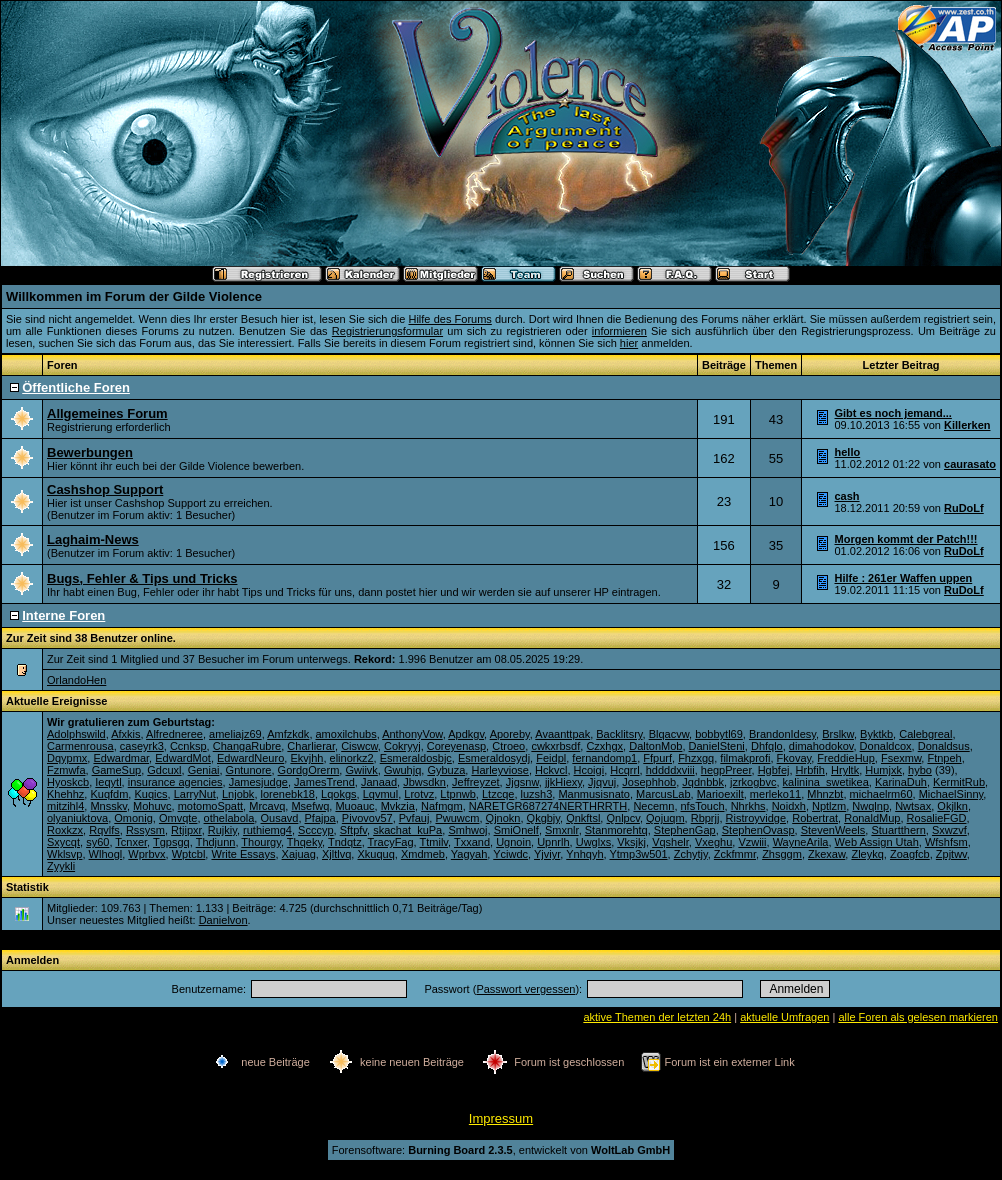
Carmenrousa (80, 746)
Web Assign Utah (877, 842)
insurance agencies (175, 782)
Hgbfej (774, 770)
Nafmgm (442, 806)
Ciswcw (359, 746)
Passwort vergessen (525, 989)
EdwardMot (183, 758)
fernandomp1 (604, 758)
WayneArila (801, 842)
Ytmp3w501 (638, 854)
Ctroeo (508, 746)
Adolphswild (76, 734)
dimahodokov (821, 746)
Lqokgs (338, 794)
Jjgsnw (522, 782)
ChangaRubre (247, 746)
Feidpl (551, 758)
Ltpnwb (457, 794)
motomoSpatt (210, 806)
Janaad (379, 782)
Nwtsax (913, 806)
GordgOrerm (309, 770)
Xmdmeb (423, 854)
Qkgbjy (543, 818)
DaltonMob (655, 746)
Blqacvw (669, 734)
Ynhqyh (584, 854)
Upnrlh (553, 842)
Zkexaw (826, 854)
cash (847, 496)
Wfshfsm (946, 842)
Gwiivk (361, 770)
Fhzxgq (696, 758)
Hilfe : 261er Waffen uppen (904, 578)
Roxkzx (65, 830)
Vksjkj (631, 842)
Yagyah (469, 854)
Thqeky (304, 842)
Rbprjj (705, 818)
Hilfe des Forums (449, 319)
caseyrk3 (142, 746)
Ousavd (279, 818)
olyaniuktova (77, 818)
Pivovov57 (367, 818)
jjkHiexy (563, 782)
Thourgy (261, 842)
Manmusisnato (594, 794)
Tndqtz (345, 842)
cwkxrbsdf (555, 746)
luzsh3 (537, 794)
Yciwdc (510, 854)
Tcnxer (131, 842)
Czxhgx (604, 746)
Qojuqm (665, 818)
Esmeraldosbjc (416, 758)
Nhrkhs (748, 806)
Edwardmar (121, 758)
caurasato (970, 464)
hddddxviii (670, 770)
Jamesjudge (258, 782)
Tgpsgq (171, 842)
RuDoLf (964, 508)
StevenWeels (833, 830)
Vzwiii (752, 842)
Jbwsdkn (424, 782)
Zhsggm (782, 854)
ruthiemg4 (267, 830)
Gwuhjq (402, 770)
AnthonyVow (412, 734)
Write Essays (243, 854)
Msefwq (310, 806)
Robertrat (815, 818)
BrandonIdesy (782, 734)
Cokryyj (402, 746)
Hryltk (845, 770)
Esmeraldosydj (494, 758)
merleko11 (775, 794)
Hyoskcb (68, 782)
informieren (619, 331)
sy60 (97, 842)
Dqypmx (67, 758)
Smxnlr (562, 830)
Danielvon (223, 920)
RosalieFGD (937, 818)
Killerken (967, 425)
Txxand (472, 842)
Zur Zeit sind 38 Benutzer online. (91, 638)
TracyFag (391, 842)
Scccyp (315, 830)
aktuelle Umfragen (784, 1017)
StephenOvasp (758, 830)
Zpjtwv (951, 854)
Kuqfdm (109, 794)
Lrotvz (419, 794)
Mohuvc (152, 806)
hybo (920, 770)
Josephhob (649, 782)
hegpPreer (726, 770)
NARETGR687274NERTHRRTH (548, 806)
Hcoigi (589, 770)
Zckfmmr (735, 854)
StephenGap (685, 830)
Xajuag (299, 854)
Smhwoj (467, 830)
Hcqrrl (624, 770)
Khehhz (65, 794)
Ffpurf (657, 758)
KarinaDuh (901, 782)
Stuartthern (898, 830)
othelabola (229, 818)
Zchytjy (691, 854)
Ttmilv (434, 842)
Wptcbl (189, 854)
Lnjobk (238, 794)
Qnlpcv (622, 818)
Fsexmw (901, 758)
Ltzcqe (498, 794)
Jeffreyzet (476, 782)
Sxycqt (63, 842)
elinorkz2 (352, 758)
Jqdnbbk (703, 782)
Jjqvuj (602, 782)
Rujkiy (222, 830)
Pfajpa (320, 818)
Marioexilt (720, 794)
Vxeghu (713, 842)
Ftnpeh (944, 758)
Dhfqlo (767, 746)
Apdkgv (466, 734)
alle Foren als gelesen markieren (918, 1017)
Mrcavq (267, 806)
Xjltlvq (336, 854)
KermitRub (959, 782)
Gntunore (249, 770)
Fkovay (794, 758)
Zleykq (867, 854)
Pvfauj (414, 818)
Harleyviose (499, 770)
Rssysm (145, 830)
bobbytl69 (719, 734)
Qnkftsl (583, 818)
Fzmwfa (66, 770)
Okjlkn (952, 806)
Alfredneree (174, 734)
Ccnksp (188, 746)
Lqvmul (380, 794)
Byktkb (876, 734)
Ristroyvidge (756, 818)
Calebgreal (925, 734)
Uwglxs (593, 842)
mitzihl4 (65, 806)
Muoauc (354, 806)
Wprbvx (146, 854)
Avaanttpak (562, 734)
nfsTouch (703, 806)
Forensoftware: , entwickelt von (501, 1150)
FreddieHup (845, 758)
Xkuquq (375, 854)
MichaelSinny (951, 794)
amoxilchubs (346, 734)
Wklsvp (64, 854)
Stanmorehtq (616, 830)
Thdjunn (216, 842)
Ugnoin (513, 842)
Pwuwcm (457, 818)
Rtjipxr (186, 830)
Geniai (204, 770)
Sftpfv (353, 830)
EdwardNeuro (250, 758)
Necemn (653, 806)
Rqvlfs (104, 830)
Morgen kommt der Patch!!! (906, 539)
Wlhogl (106, 854)
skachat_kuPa (407, 830)
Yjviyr (547, 854)
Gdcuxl (164, 770)
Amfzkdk (288, 734)
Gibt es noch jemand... (893, 413)
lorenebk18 (288, 794)
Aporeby (510, 734)
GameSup (117, 770)
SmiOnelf (516, 830)
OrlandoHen (76, 680)
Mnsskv (108, 806)
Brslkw (838, 734)
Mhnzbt (825, 794)
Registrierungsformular (387, 331)
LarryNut (195, 794)
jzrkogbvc (753, 782)
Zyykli (61, 866)
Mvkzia (398, 806)
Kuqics (150, 794)
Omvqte (178, 818)
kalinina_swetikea (826, 782)
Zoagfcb (910, 854)
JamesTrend (324, 782)
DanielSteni (717, 746)
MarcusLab (663, 794)
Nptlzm (829, 806)
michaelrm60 (881, 794)
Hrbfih (810, 770)
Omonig (133, 818)
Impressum (501, 1118)
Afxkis (125, 734)
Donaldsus (944, 746)
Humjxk (883, 770)
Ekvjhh (306, 758)
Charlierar (311, 746)
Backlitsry (619, 734)
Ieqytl (108, 782)
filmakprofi (745, 758)
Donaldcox (886, 746)
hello (848, 452)
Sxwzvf (949, 830)
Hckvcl (551, 770)
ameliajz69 (235, 734)
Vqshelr (670, 842)
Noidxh (789, 806)
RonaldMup (872, 818)
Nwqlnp (870, 806)
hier (629, 343)
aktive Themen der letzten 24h (657, 1017)
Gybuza (446, 770)
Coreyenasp (456, 746)
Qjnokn (503, 818)
